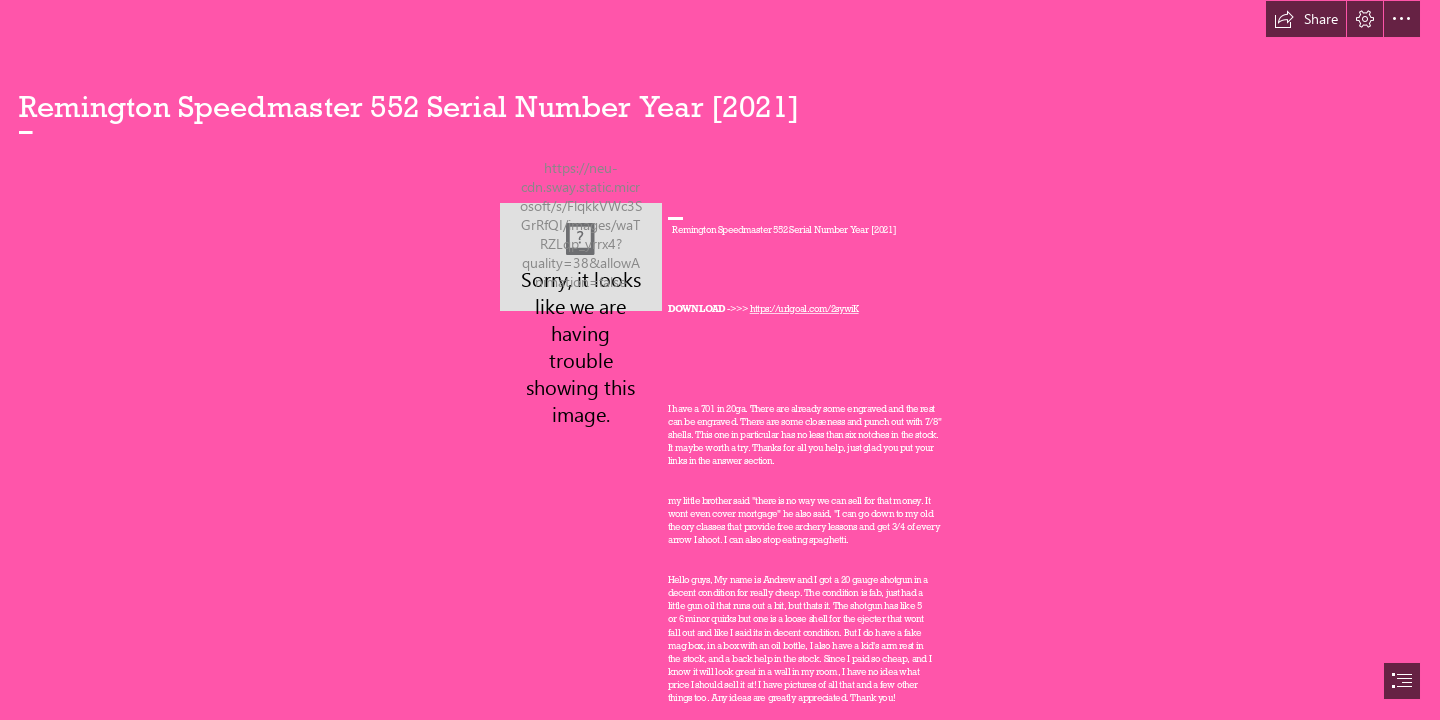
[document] (720, 360)
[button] (1306, 19)
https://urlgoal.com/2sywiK (803, 309)
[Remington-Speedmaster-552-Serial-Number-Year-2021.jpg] (581, 257)
